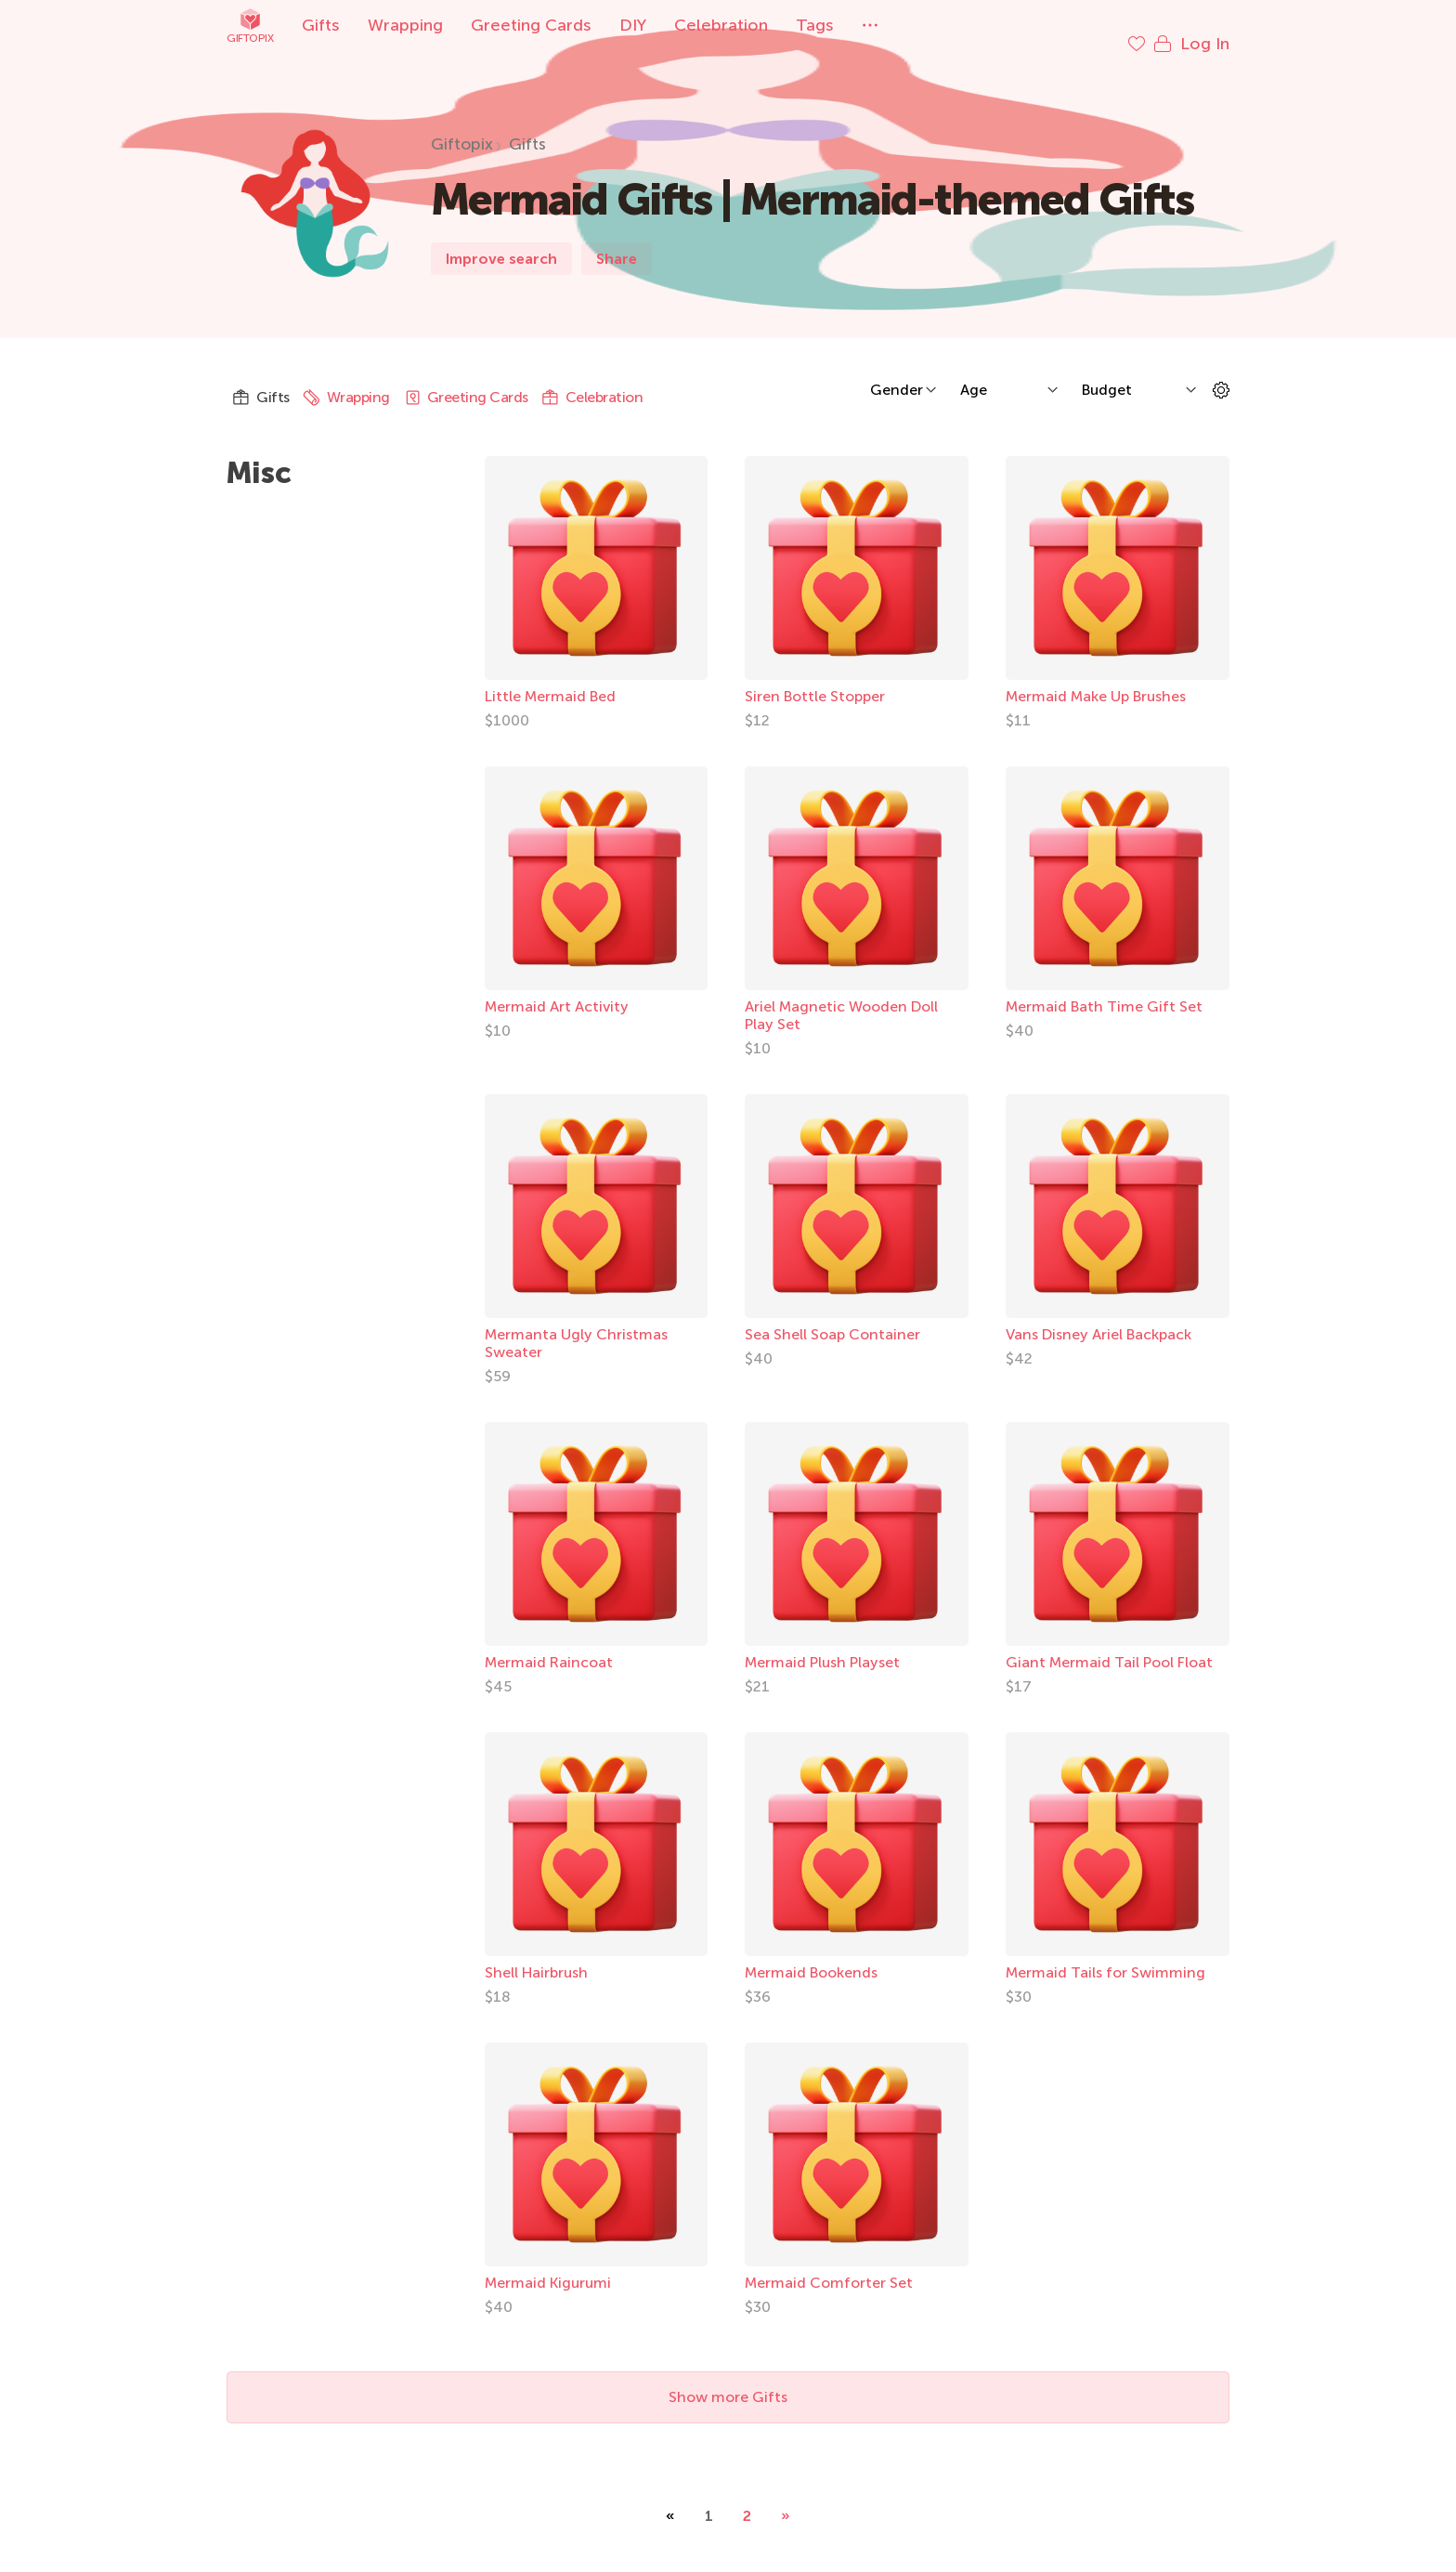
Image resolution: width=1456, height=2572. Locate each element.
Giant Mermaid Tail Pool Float (1109, 1643)
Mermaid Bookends (811, 1954)
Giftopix (250, 26)
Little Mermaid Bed (550, 677)
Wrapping (405, 25)
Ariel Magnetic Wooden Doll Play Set (841, 996)
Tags (815, 25)
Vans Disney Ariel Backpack (1098, 1316)
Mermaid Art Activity (557, 988)
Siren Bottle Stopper (815, 677)
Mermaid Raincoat (549, 1643)
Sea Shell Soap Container (832, 1316)
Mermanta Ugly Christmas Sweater (576, 1324)
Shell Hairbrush (536, 1954)
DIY (632, 25)
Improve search (501, 240)
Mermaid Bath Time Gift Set (1104, 988)
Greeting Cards (531, 25)
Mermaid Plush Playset (822, 1643)
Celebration (721, 25)
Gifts (321, 25)
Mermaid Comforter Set (829, 2264)
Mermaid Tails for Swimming (1105, 1954)
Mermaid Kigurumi (548, 2264)
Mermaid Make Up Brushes (1096, 677)
